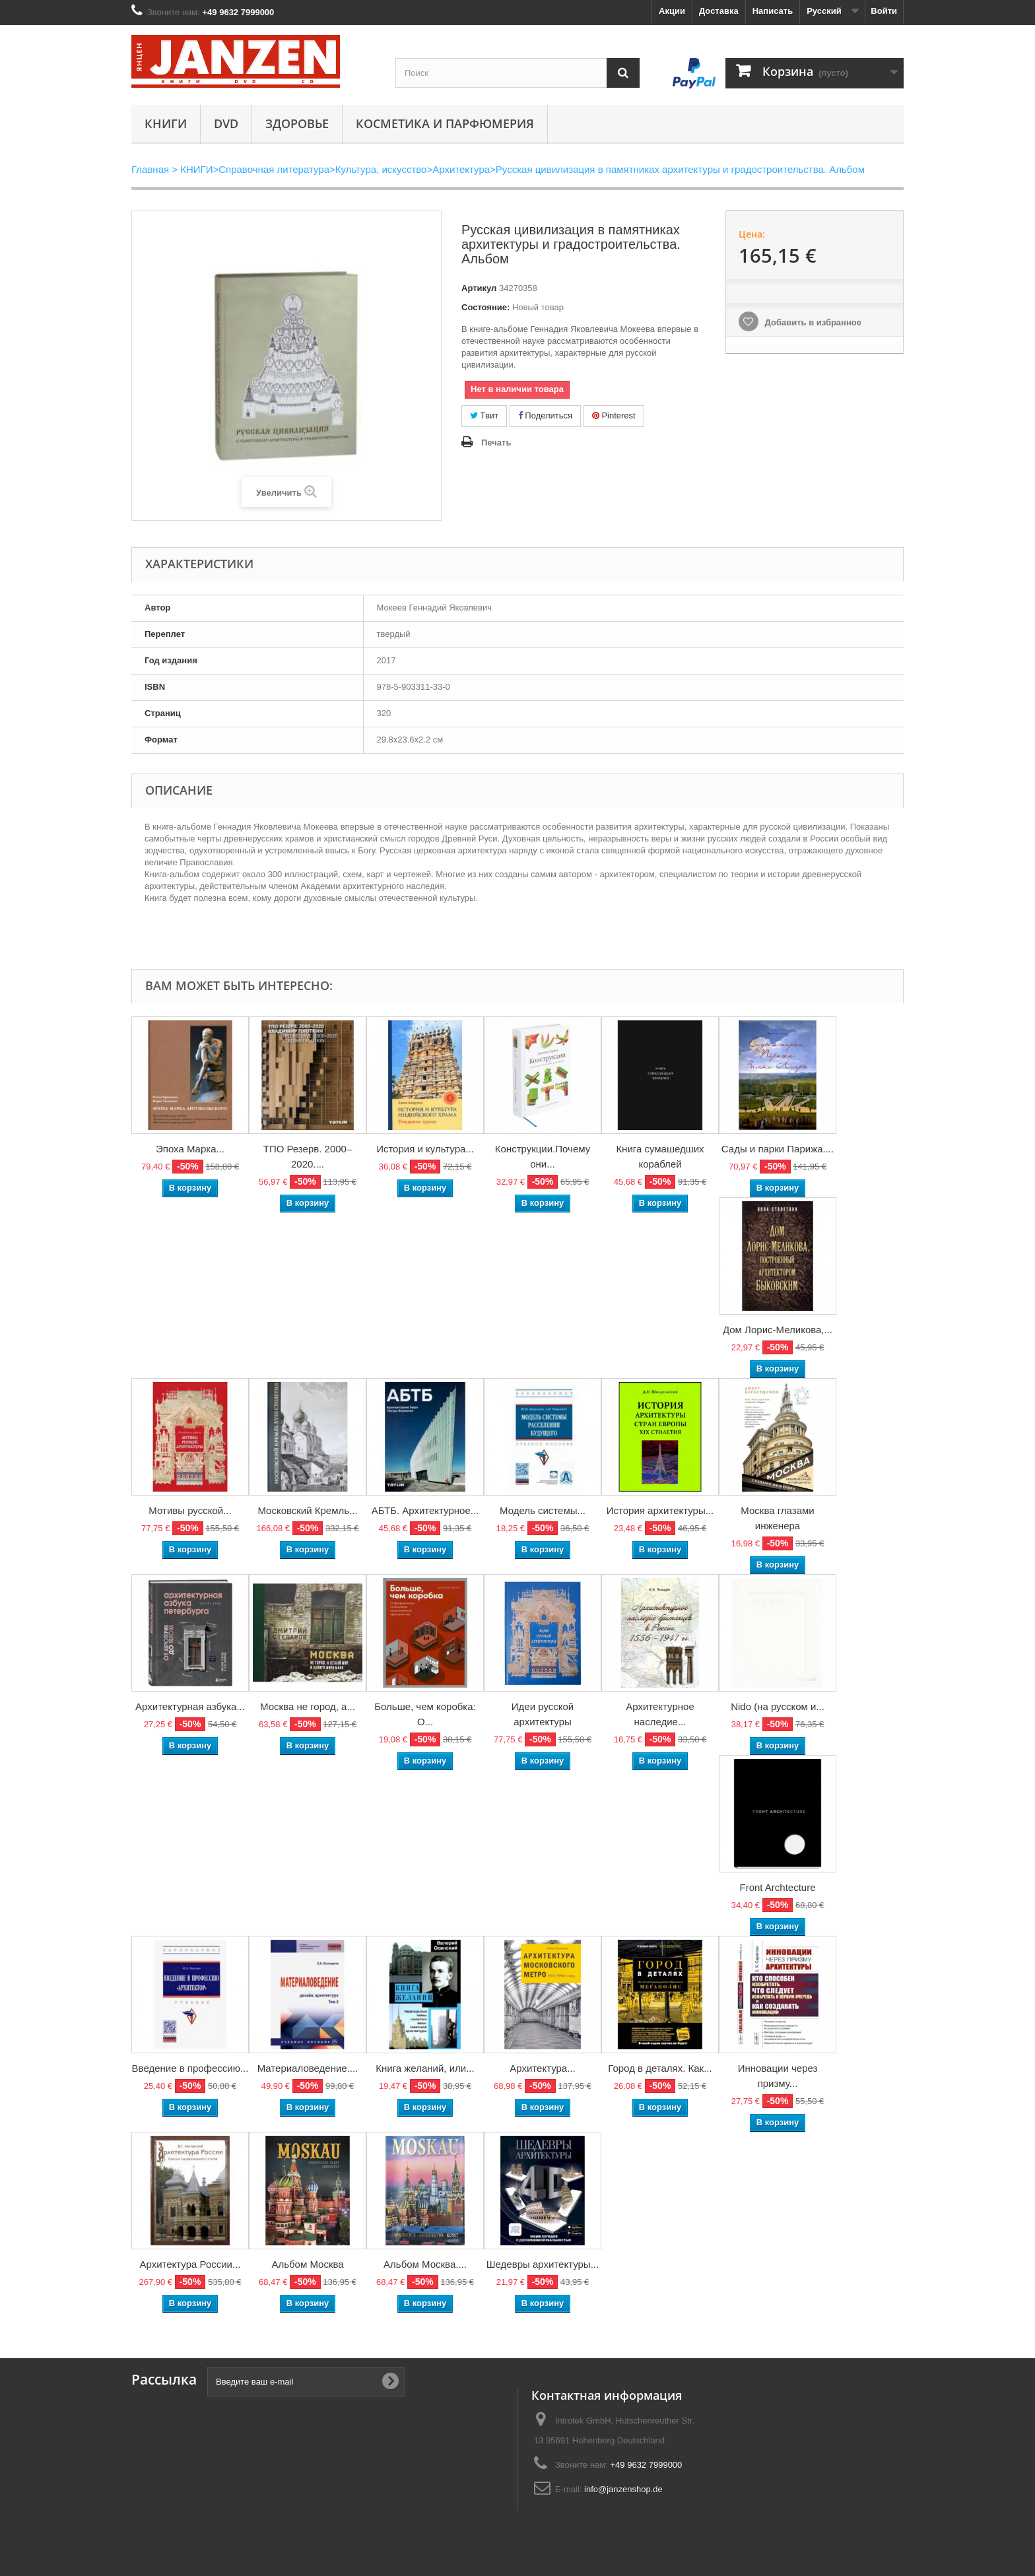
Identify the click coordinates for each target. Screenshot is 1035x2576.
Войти (884, 11)
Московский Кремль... (307, 1510)
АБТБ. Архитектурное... (425, 1510)
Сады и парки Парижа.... (777, 1148)
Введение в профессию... (190, 2068)
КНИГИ (166, 123)
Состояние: (485, 307)
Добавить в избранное (811, 322)
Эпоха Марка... (190, 1148)
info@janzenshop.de (623, 2489)
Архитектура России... (189, 2264)
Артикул (478, 288)
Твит (484, 415)
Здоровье (297, 123)
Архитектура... (542, 2068)
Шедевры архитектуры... (542, 2264)
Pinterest (614, 415)
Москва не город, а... (307, 1706)
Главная (150, 169)
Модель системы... (542, 1510)
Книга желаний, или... (425, 2068)
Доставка (719, 11)
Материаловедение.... (307, 2068)
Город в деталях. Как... (660, 2068)
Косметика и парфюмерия (445, 123)
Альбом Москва (307, 2264)
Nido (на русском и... (777, 1706)
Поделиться (545, 415)
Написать (772, 11)
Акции (672, 11)
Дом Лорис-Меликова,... (777, 1329)
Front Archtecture (777, 1887)
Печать (496, 442)
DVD (226, 123)
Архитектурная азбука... (190, 1706)
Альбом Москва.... (425, 2264)
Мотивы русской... (190, 1510)
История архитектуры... (660, 1510)
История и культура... (425, 1148)
